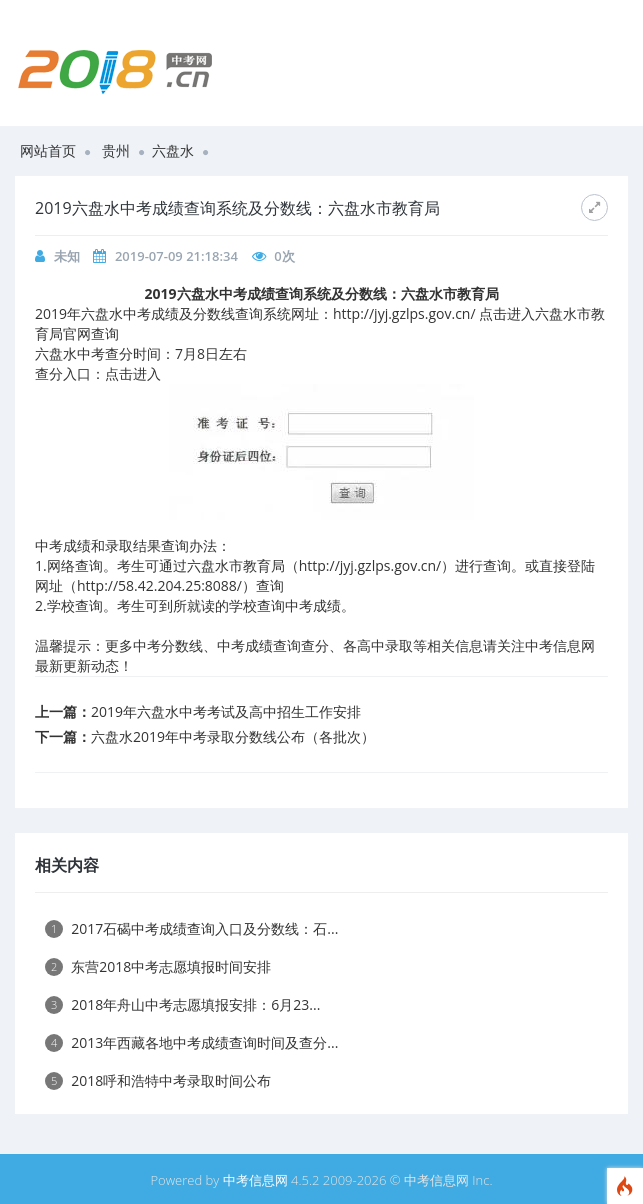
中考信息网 (255, 1180)
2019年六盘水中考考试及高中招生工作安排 (226, 711)
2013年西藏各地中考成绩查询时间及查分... (191, 1042)
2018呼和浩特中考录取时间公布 (158, 1080)
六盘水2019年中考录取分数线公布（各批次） (233, 736)
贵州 (116, 150)
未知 (67, 256)
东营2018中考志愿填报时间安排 (158, 966)
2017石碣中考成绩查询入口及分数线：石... (191, 928)
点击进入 (133, 373)
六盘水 (173, 150)
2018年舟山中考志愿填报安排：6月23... (182, 1004)
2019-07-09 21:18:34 (176, 256)
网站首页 (48, 150)
